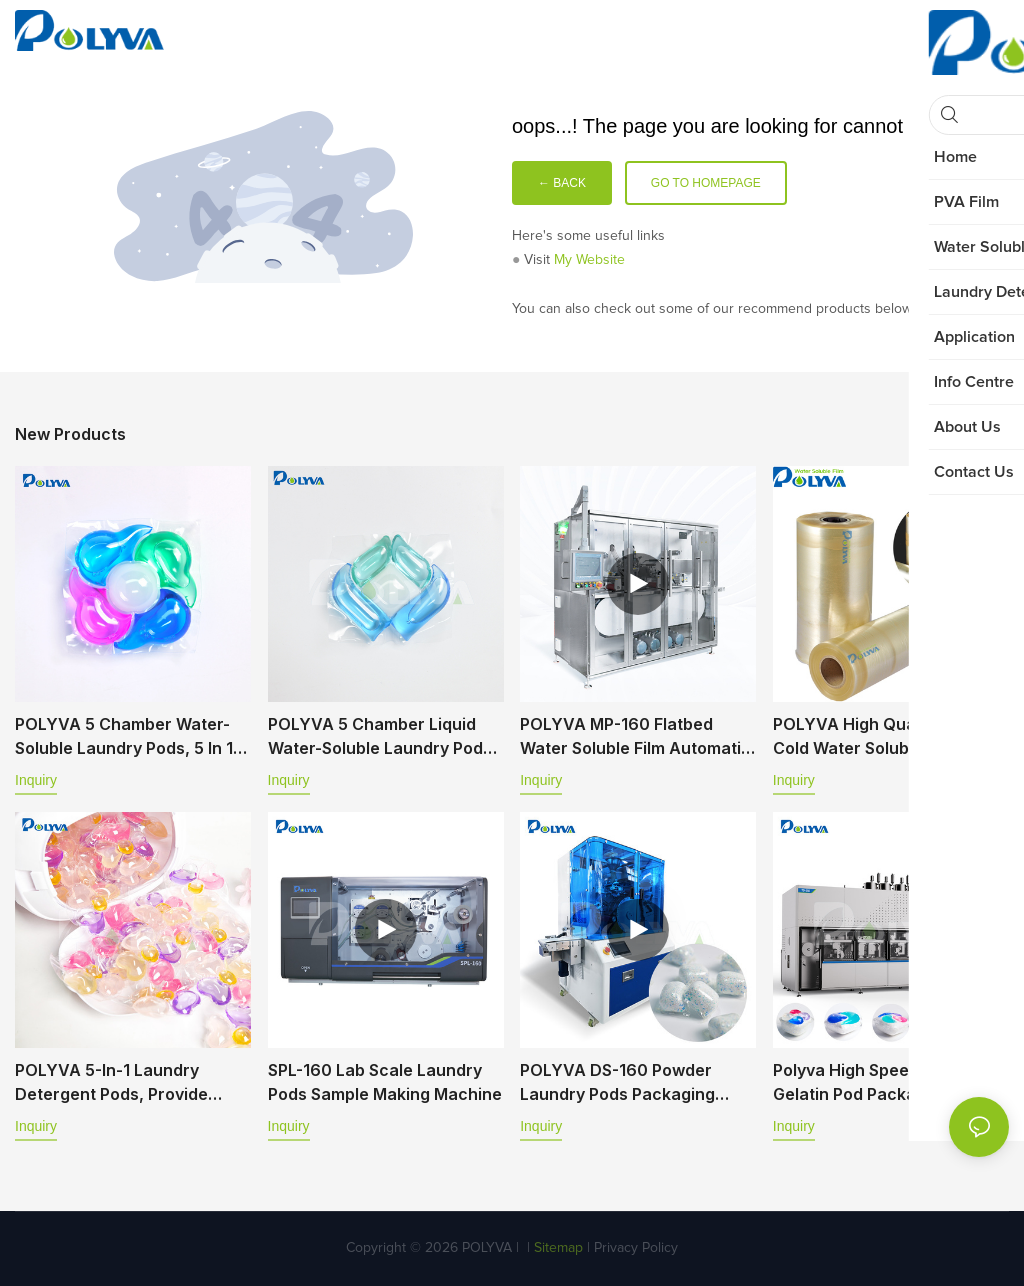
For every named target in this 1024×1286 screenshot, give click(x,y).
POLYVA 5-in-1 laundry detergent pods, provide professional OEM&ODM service (111, 1083)
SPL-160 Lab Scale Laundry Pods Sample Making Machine (385, 1082)
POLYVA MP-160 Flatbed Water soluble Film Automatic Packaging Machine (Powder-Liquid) (635, 737)
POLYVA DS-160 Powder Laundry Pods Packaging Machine (617, 1083)
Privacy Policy (636, 1248)
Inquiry (36, 780)
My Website (589, 260)
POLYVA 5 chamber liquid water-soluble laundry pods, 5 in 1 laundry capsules (382, 737)
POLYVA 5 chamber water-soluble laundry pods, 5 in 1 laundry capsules (124, 737)
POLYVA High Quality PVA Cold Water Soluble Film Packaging (874, 737)
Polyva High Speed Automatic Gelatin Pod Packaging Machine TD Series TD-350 (889, 1083)
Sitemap (556, 1248)
